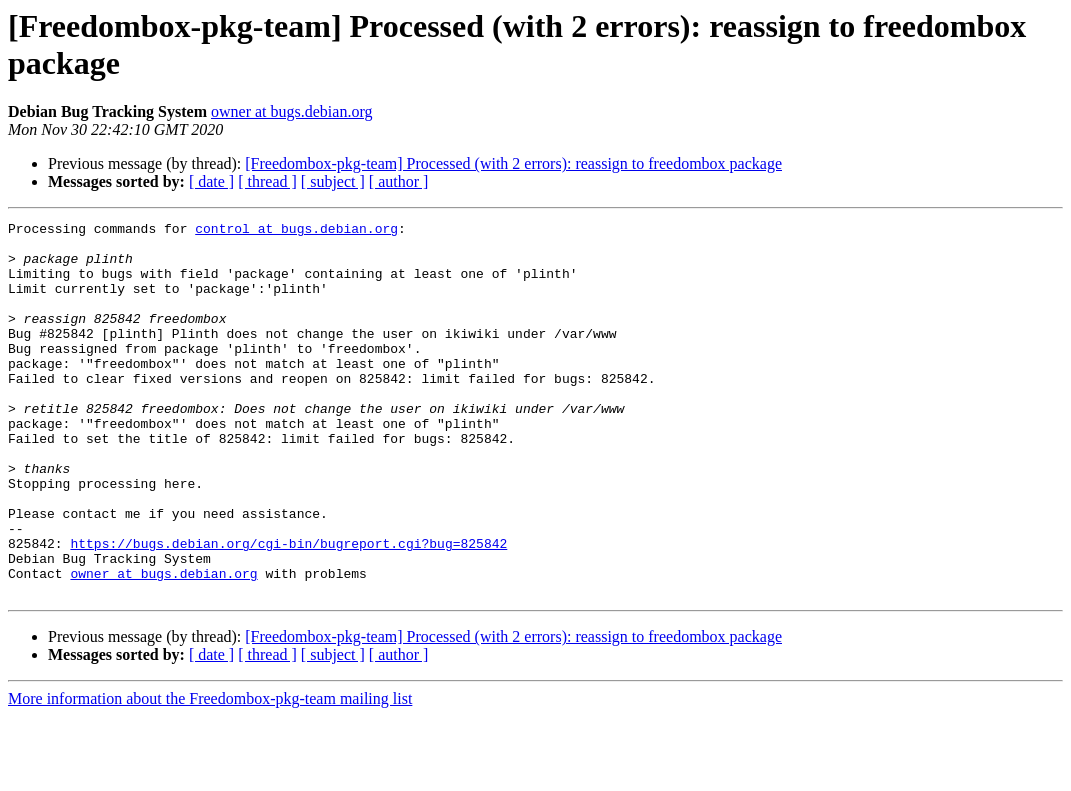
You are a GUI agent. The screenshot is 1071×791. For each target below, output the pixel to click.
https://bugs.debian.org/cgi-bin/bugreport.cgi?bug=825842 (288, 609)
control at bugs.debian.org (296, 231)
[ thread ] (267, 181)
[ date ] (211, 181)
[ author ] (399, 181)
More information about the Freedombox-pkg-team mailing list (210, 773)
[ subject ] (333, 181)
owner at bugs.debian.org (291, 111)
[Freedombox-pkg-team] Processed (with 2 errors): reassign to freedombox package (513, 163)
